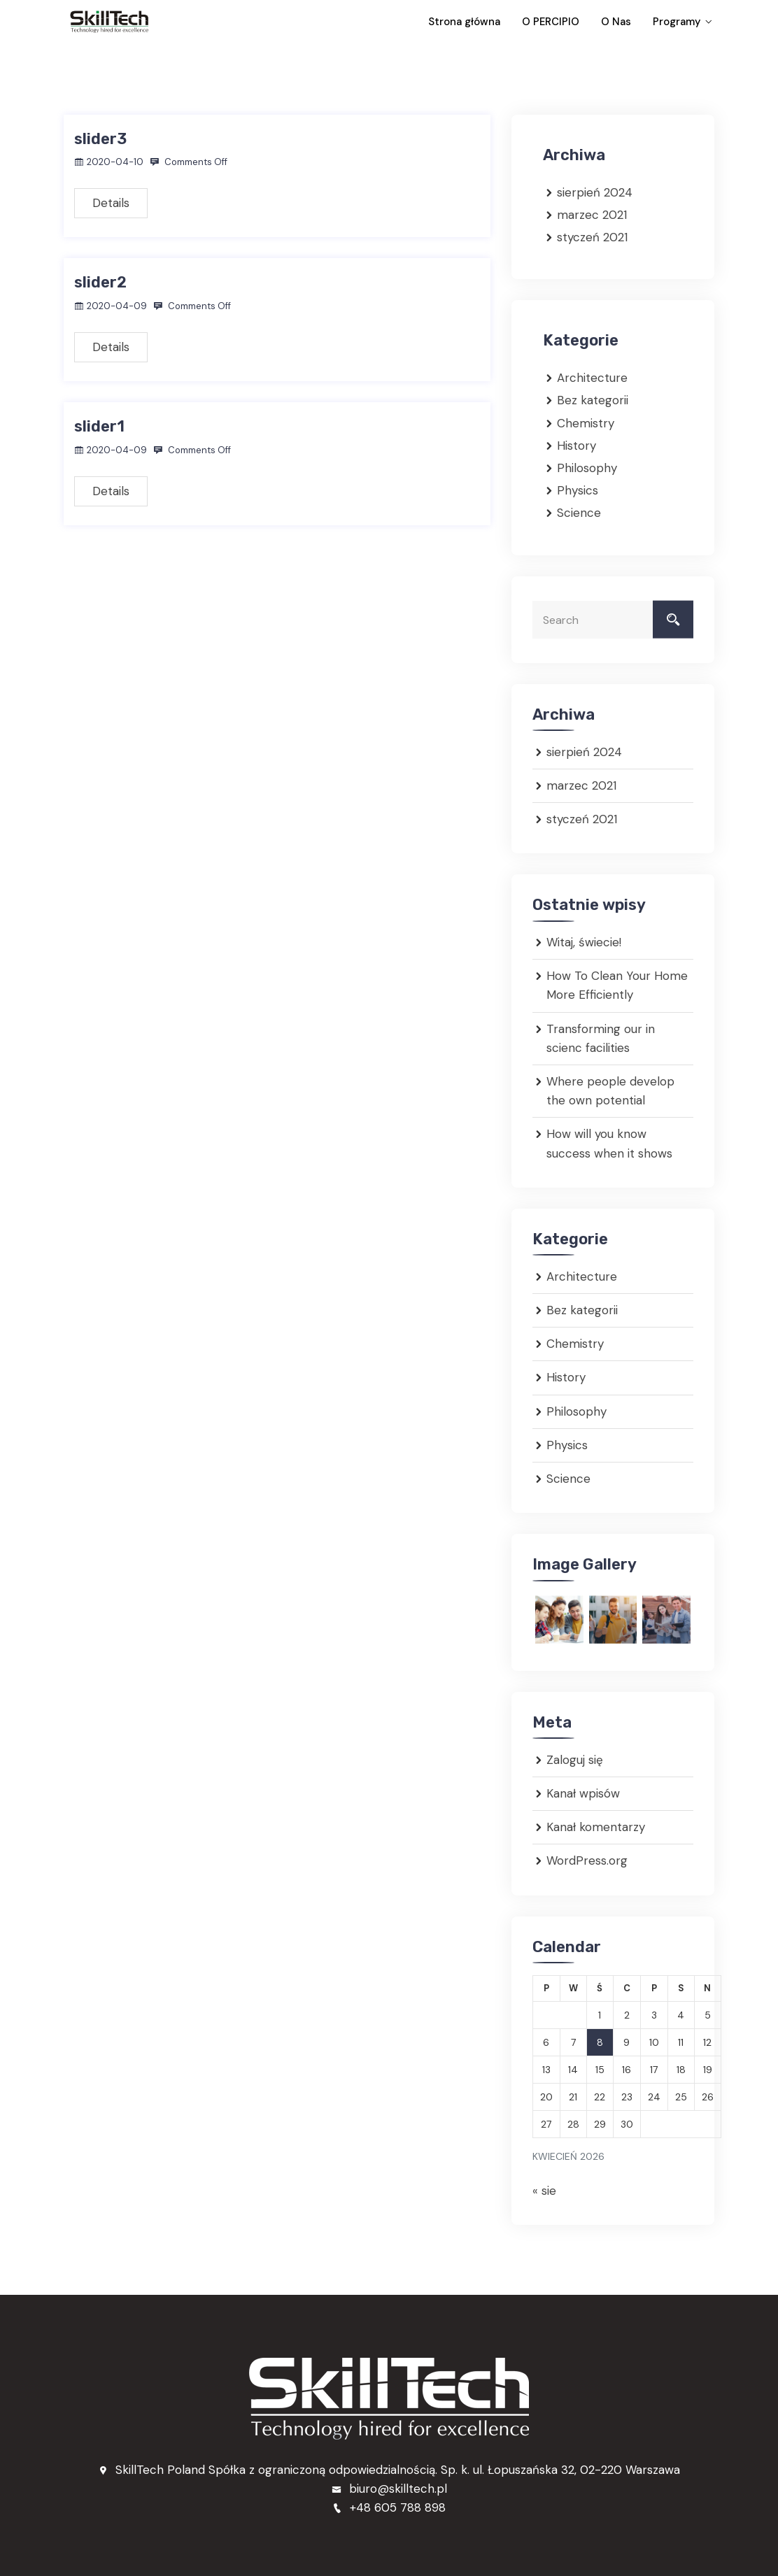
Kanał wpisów (583, 1792)
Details (110, 202)
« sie (544, 2190)
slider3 (100, 138)
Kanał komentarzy (595, 1826)
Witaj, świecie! (583, 941)
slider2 (100, 282)
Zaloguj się (574, 1759)
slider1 (99, 425)
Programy (672, 21)
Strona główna (505, 21)
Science (579, 512)
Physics (577, 489)
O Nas (625, 21)
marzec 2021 (592, 214)
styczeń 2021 (592, 236)
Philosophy (587, 467)
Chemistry (585, 422)
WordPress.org (587, 1859)
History (576, 445)
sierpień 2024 (594, 191)
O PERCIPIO (576, 21)
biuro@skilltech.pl (389, 2488)
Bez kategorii (592, 400)
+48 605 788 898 (389, 2506)
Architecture (592, 377)
